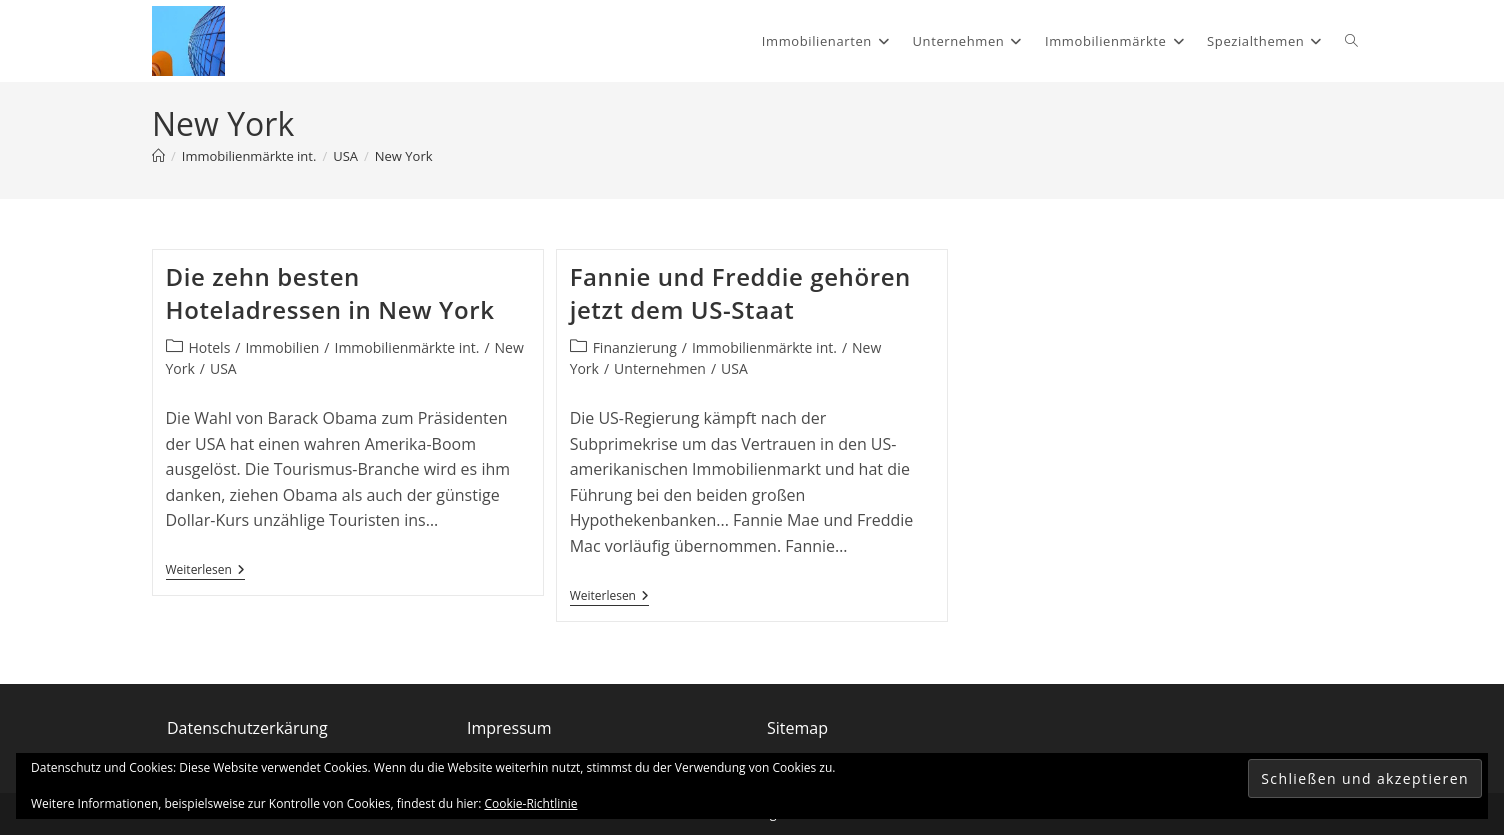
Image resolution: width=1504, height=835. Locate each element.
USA (223, 368)
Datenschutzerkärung (247, 728)
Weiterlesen (205, 570)
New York (404, 156)
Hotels (210, 347)
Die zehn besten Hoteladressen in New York (330, 293)
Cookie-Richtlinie (531, 803)
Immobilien (282, 347)
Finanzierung (635, 347)
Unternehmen (660, 368)
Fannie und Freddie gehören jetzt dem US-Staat (740, 293)
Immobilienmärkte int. (406, 347)
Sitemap (797, 728)
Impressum (509, 728)
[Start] (158, 156)
